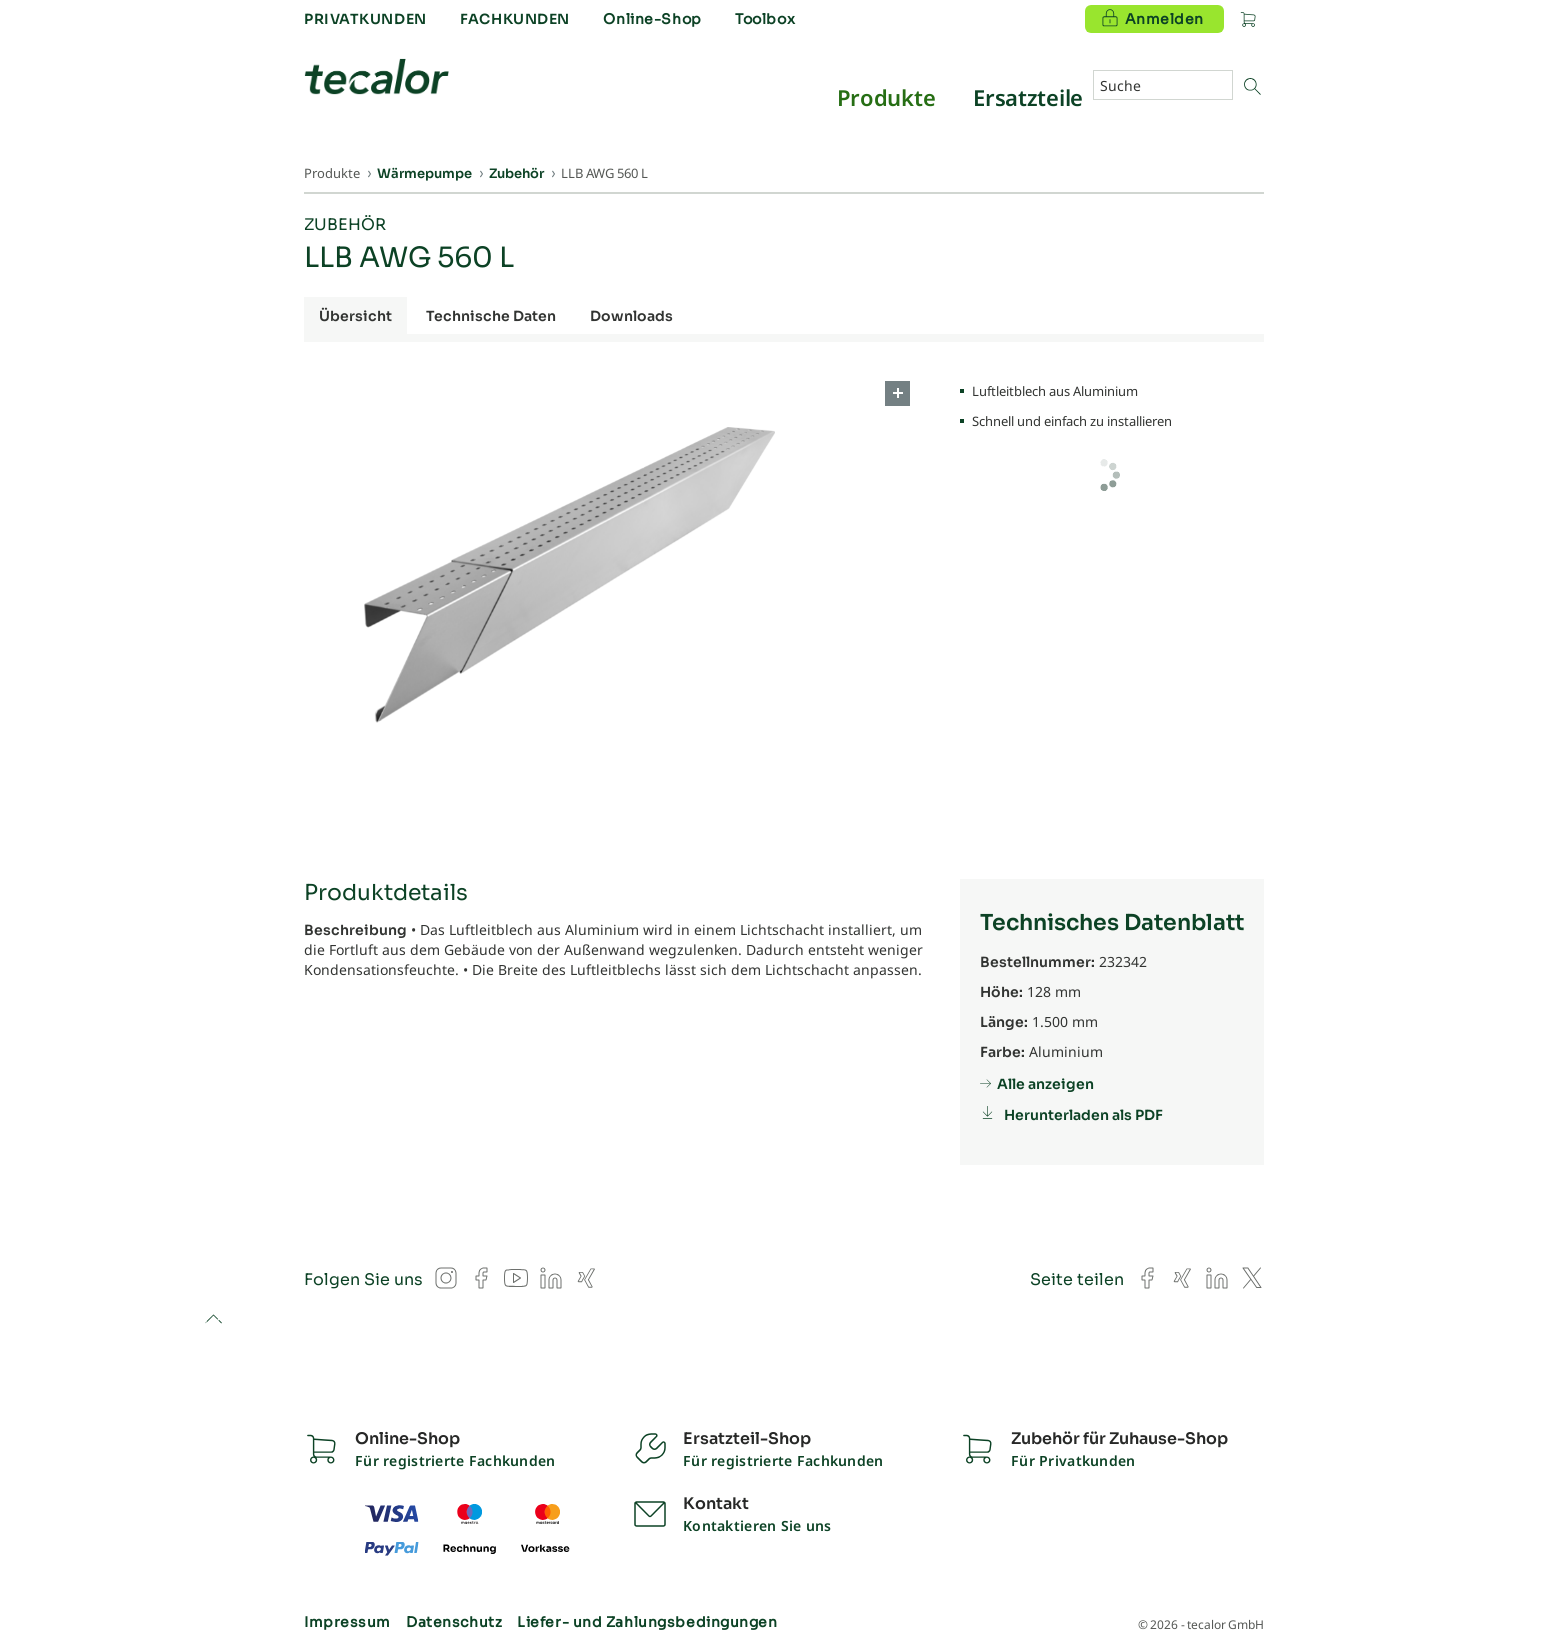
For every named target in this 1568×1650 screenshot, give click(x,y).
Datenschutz (454, 1622)
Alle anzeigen (1045, 1084)
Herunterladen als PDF (1083, 1115)
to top (213, 1320)
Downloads (631, 316)
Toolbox (765, 19)
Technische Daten (491, 316)
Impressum (347, 1622)
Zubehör (345, 224)
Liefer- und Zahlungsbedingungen (647, 1622)
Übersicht (355, 316)
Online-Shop (652, 19)
